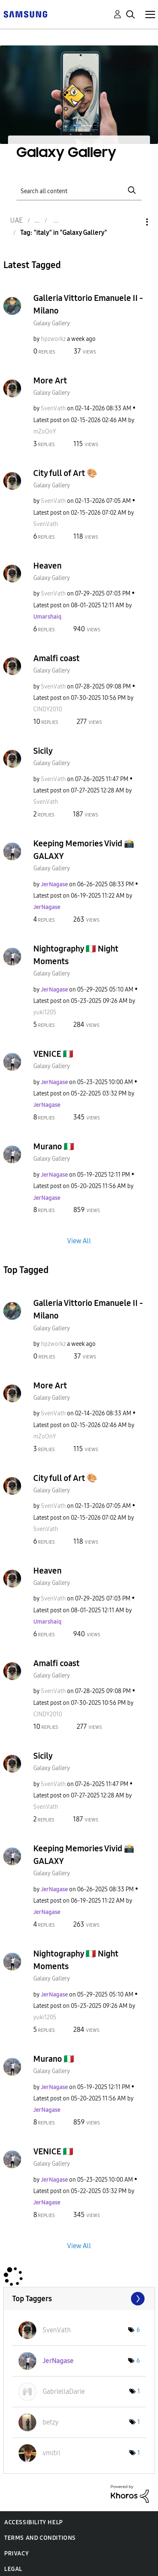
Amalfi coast (56, 658)
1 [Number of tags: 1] (138, 2391)
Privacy (16, 2553)
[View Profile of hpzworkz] (53, 339)
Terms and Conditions (40, 2537)
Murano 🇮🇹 (53, 1146)
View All (79, 1241)
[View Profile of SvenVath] (53, 408)
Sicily (43, 751)
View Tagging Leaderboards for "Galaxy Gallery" (79, 2298)
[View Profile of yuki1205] (44, 1012)
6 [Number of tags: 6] (138, 2330)
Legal (13, 2569)
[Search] (79, 190)
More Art (50, 380)
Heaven (47, 566)
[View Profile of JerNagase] (54, 884)
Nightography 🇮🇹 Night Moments (75, 955)
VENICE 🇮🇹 (53, 1054)
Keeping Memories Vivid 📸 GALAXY (83, 849)
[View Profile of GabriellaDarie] (64, 2391)
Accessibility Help (33, 2522)
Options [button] (133, 222)
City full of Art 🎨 (65, 473)
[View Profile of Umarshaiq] (47, 616)
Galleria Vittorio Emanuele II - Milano (88, 304)
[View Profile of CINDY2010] (47, 709)
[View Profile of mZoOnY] (44, 431)
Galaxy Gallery (51, 323)
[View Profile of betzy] (51, 2422)
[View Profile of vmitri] (51, 2453)
